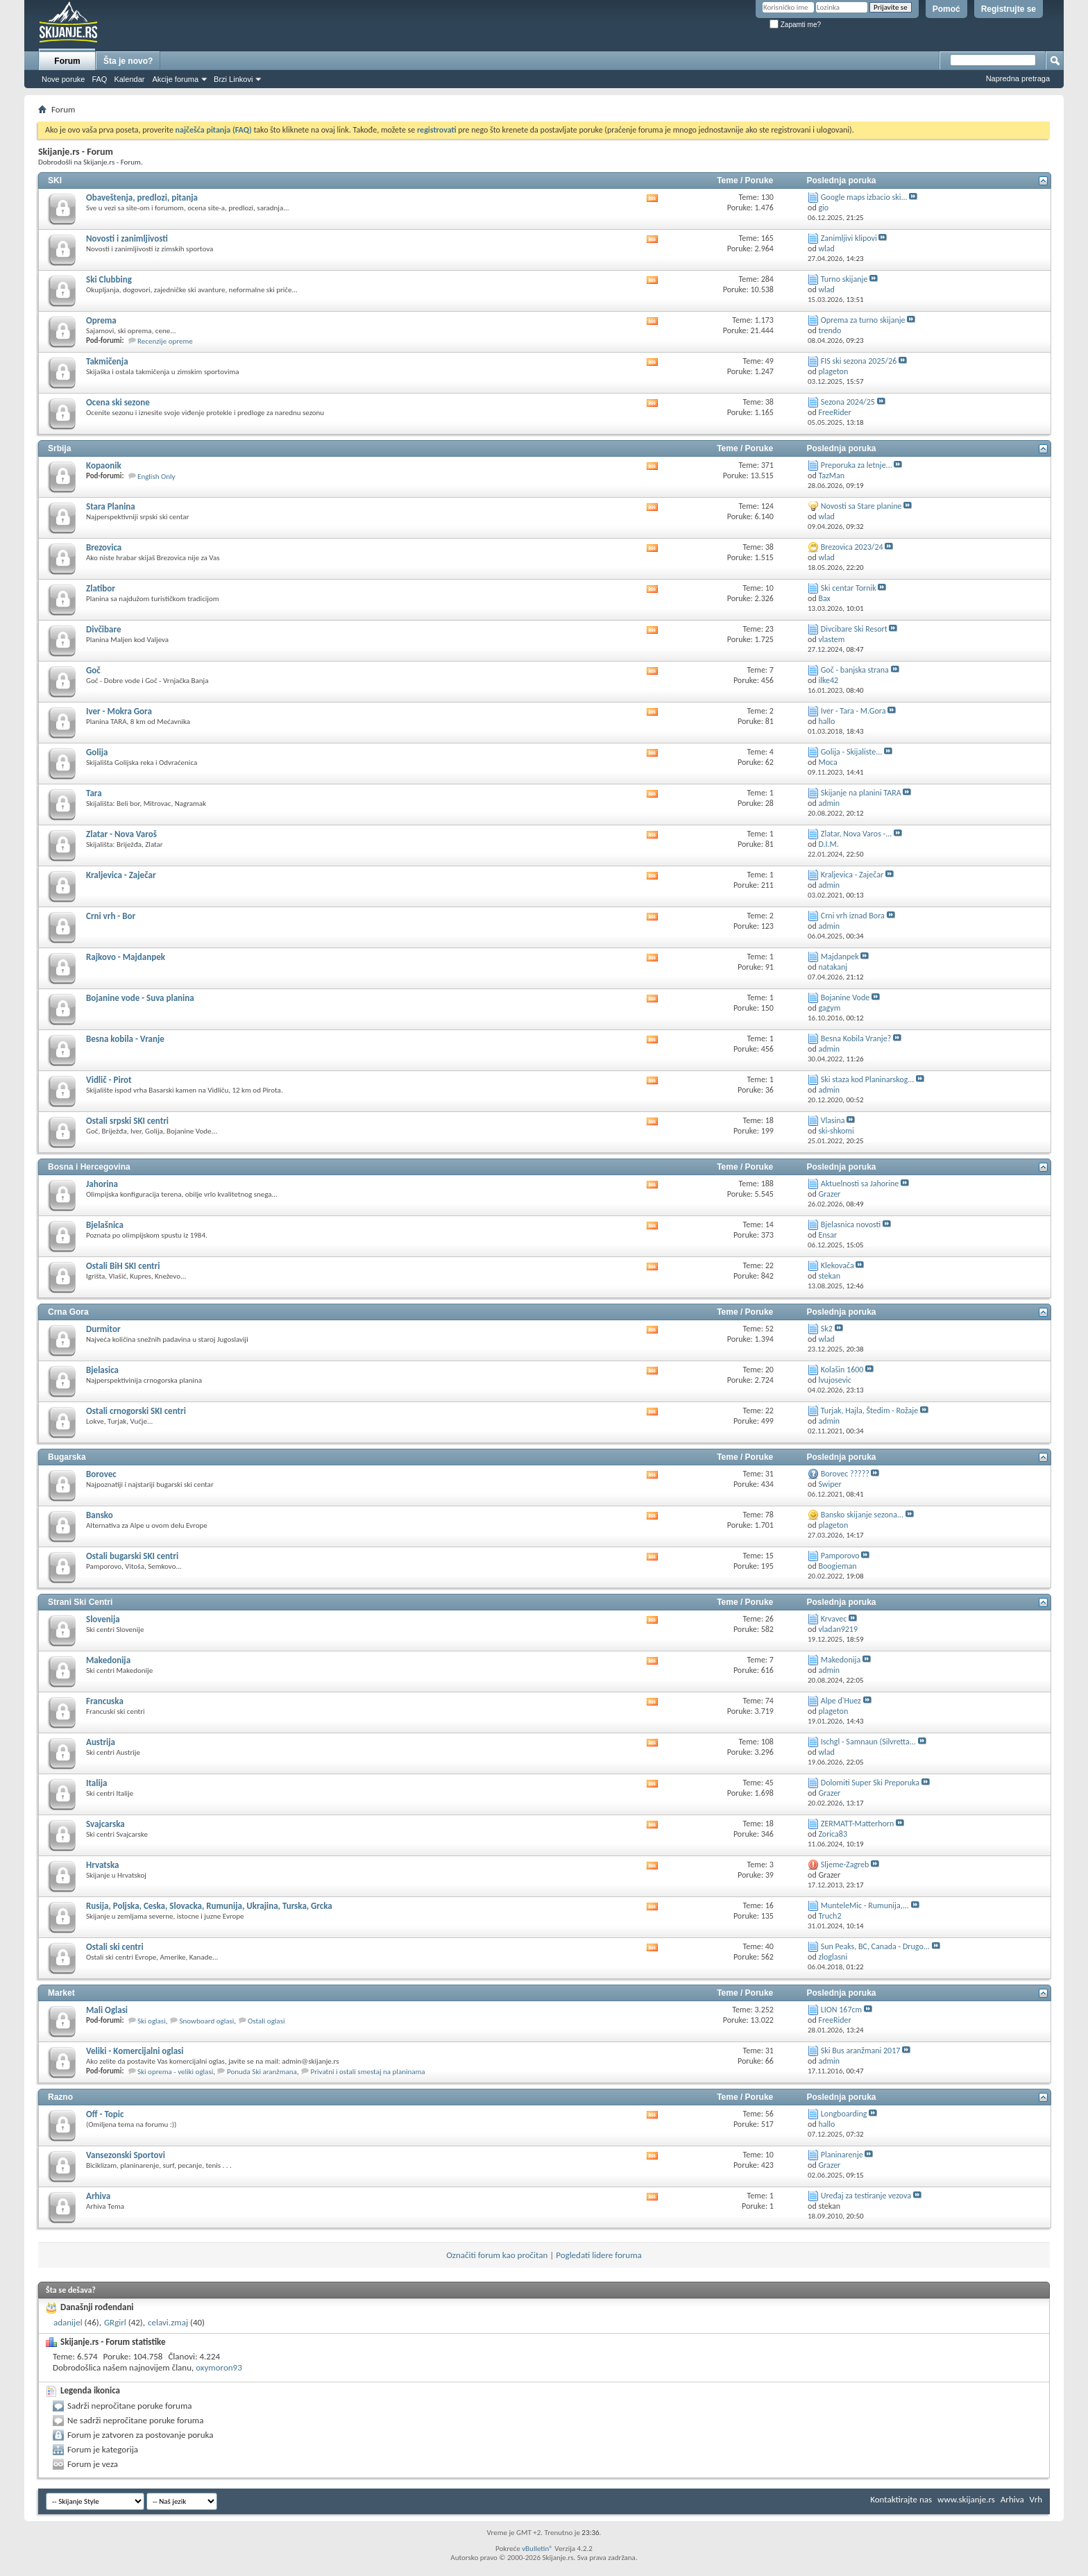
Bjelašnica (105, 1225)
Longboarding (844, 2114)
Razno (60, 2097)
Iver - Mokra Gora (119, 711)
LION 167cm (841, 2009)
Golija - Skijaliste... (851, 752)
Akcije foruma (175, 79)
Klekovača (837, 1265)
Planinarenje (842, 2155)
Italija (96, 1783)
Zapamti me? (795, 24)
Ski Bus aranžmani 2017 (861, 2050)
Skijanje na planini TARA (861, 793)
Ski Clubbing (109, 279)
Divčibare (103, 629)
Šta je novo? (128, 61)
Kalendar (129, 79)
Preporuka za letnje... (856, 465)
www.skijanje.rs (966, 2499)
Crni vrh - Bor (110, 916)
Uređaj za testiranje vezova (866, 2195)
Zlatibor (100, 588)
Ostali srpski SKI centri (127, 1121)
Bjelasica (102, 1370)
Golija (97, 752)
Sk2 (827, 1328)
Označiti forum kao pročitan (496, 2255)
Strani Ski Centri (80, 1602)
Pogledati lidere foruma (599, 2255)
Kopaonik (103, 465)
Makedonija (108, 1660)
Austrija (100, 1742)
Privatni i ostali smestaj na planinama (368, 2071)
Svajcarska (105, 1824)
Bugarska (67, 1457)
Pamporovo (840, 1555)
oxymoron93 (219, 2367)
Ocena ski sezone (118, 402)
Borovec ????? (845, 1474)
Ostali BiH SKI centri (123, 1266)
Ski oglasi (151, 2021)
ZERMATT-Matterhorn (857, 1823)
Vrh (1036, 2499)
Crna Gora (68, 1312)
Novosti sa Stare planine (861, 506)
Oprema (101, 320)
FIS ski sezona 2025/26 (859, 361)
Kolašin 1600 (842, 1369)
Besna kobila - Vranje (125, 1039)
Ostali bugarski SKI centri (132, 1556)
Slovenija (103, 1619)
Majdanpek (840, 956)
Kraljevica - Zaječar (121, 875)
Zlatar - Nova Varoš (121, 834)
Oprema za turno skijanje (863, 320)
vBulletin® (537, 2548)
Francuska (105, 1701)
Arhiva (98, 2196)
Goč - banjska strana (855, 670)
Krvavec (834, 1619)
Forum (67, 61)
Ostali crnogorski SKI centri (136, 1411)
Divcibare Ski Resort (854, 629)
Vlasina (833, 1120)
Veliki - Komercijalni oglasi (135, 2051)
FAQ (99, 79)
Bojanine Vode (845, 997)
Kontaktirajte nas (901, 2499)
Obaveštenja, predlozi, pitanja (142, 197)
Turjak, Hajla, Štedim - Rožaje (869, 1410)
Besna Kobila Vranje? (856, 1038)
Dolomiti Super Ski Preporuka (870, 1782)
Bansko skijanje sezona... (862, 1514)
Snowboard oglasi (206, 2021)
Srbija (59, 448)
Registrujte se (1008, 9)
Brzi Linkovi (233, 79)
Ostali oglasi (266, 2021)
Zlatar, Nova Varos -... (856, 834)
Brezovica (103, 547)
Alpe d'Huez (841, 1701)
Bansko (99, 1515)
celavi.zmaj (168, 2322)
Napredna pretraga (1018, 78)
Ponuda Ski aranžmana (262, 2071)
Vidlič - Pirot (109, 1080)
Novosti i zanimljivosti (127, 238)
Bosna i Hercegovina (89, 1167)
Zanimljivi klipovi (849, 238)
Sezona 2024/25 (848, 402)
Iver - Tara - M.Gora (853, 711)
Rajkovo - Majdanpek (125, 957)
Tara (94, 793)
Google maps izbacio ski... (864, 197)
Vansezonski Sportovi (125, 2155)
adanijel (68, 2322)
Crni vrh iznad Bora (853, 915)
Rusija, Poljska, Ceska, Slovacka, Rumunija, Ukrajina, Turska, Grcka (209, 1906)
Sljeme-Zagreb (845, 1864)
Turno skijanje (844, 279)
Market (61, 1993)
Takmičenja (107, 361)
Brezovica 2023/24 (852, 547)
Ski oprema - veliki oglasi (175, 2071)
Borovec (101, 1474)
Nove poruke (63, 79)
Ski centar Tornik (848, 588)
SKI (55, 180)
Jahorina (102, 1184)
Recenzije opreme (165, 341)
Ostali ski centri (115, 1947)
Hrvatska (102, 1865)
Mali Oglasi (107, 2010)
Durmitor (103, 1329)
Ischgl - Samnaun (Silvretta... (868, 1741)
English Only (156, 476)
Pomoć (946, 9)
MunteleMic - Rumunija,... (865, 1905)
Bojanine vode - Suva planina (140, 998)
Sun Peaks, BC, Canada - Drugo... (875, 1946)
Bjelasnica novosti (851, 1224)
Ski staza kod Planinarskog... (868, 1079)
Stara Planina (110, 506)
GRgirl (115, 2322)
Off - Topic (105, 2114)
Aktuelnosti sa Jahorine (860, 1183)
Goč (93, 670)
